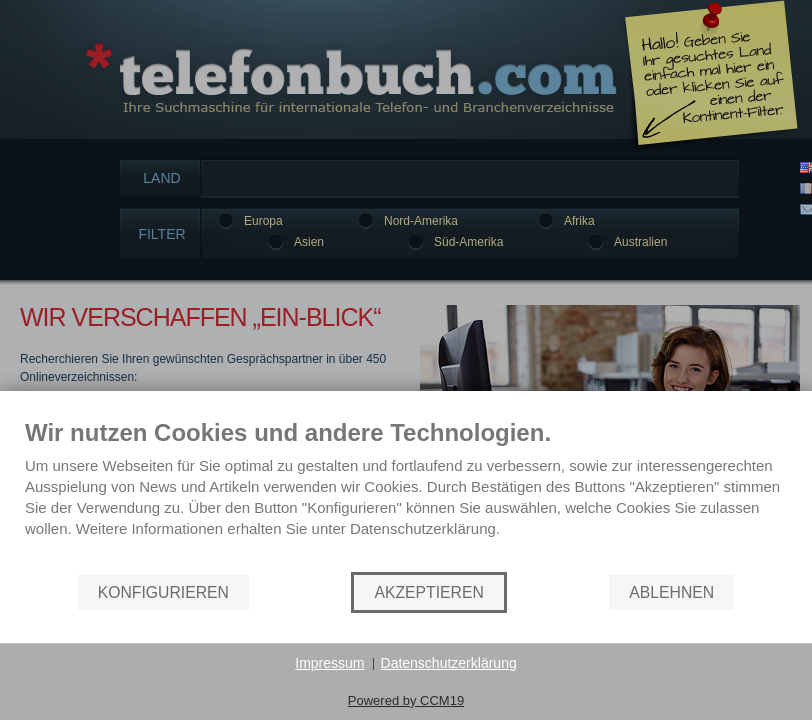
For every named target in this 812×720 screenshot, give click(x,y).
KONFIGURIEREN (163, 592)
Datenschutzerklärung (449, 663)
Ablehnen (671, 592)
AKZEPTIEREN (428, 592)
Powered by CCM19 (406, 700)
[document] (406, 494)
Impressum (329, 663)
